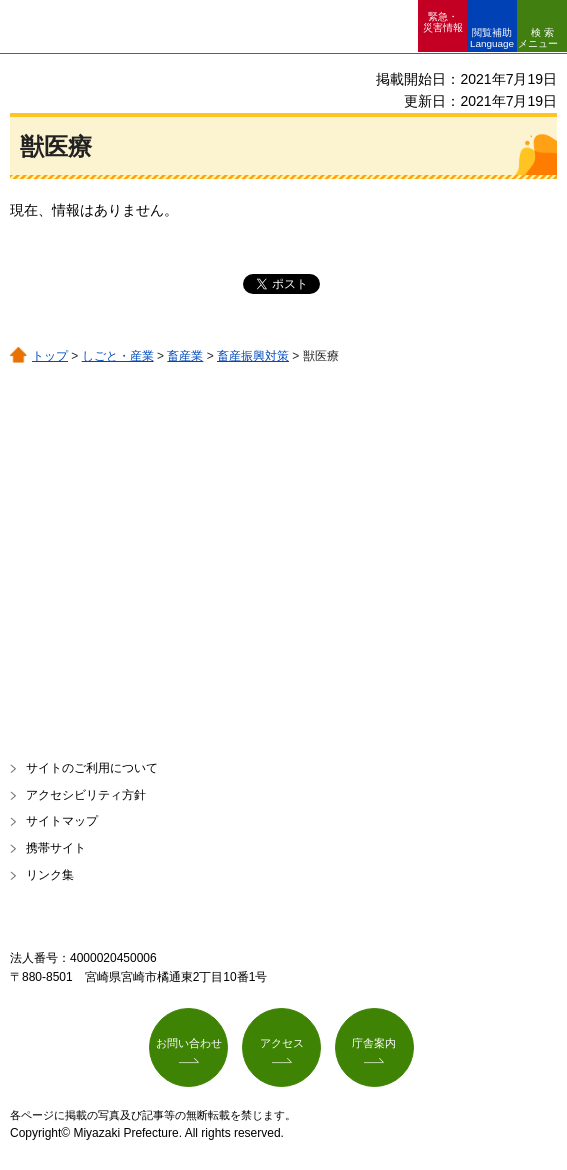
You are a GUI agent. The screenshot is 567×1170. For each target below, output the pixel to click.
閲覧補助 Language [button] (492, 38)
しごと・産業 (118, 356)
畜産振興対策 (253, 356)
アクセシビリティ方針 (86, 795)
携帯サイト (56, 848)
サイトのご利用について (92, 768)
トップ (50, 356)
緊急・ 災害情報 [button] (443, 22)
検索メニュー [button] (538, 38)
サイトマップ (62, 821)
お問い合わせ (189, 1043)
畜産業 (185, 356)
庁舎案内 (374, 1043)
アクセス (282, 1043)
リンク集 (50, 875)
